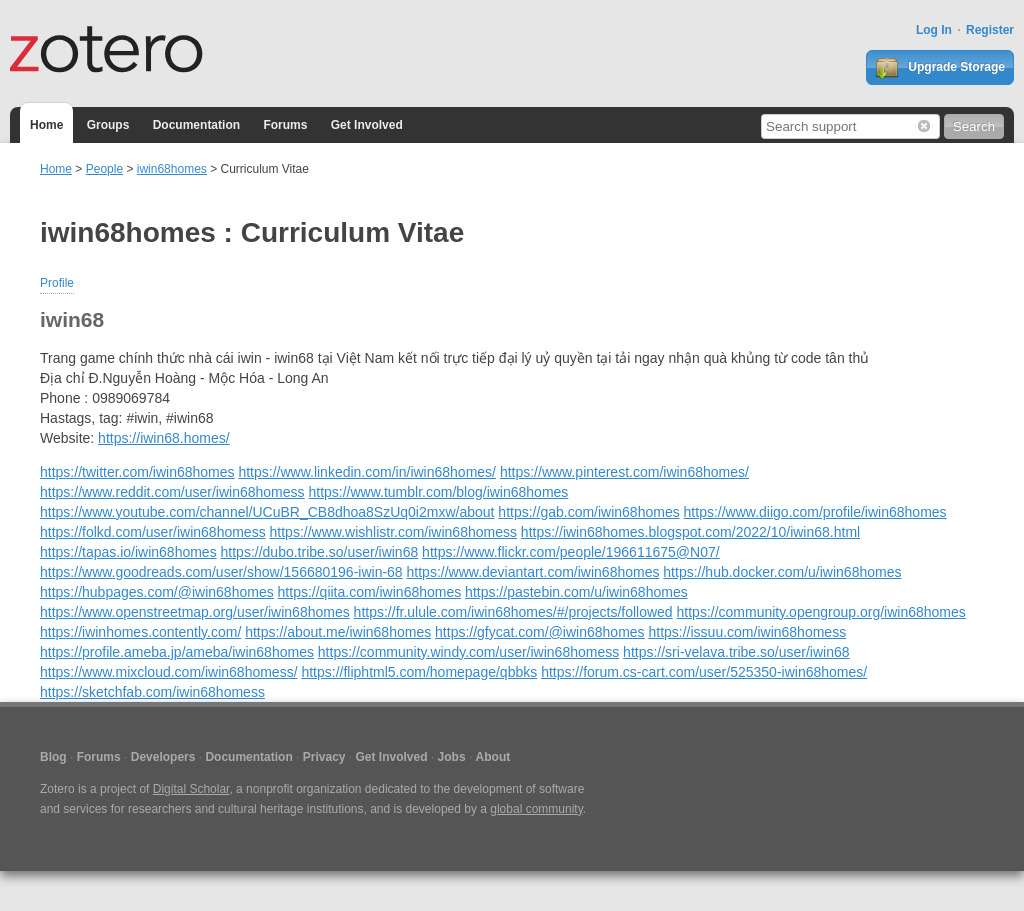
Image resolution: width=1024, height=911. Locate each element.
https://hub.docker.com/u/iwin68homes (782, 572)
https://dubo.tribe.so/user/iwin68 (320, 552)
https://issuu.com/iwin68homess (747, 632)
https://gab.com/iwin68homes (588, 512)
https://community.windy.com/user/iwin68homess (468, 652)
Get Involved (367, 125)
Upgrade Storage (940, 68)
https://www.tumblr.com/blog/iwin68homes (438, 492)
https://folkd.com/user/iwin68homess (153, 532)
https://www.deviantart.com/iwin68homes (533, 572)
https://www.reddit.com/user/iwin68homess (172, 492)
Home (46, 125)
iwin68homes (172, 169)
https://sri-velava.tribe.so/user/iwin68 (736, 652)
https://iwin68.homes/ (164, 438)
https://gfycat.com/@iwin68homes (540, 632)
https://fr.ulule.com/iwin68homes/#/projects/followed (513, 612)
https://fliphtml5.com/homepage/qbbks (419, 672)
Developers (163, 757)
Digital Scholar (191, 789)
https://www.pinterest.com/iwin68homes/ (624, 472)
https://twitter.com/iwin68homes (137, 472)
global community (536, 809)
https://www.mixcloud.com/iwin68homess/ (169, 672)
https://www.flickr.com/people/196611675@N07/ (571, 552)
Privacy (324, 757)
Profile (57, 283)
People (104, 169)
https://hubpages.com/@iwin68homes (157, 592)
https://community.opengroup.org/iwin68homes (821, 612)
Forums (285, 125)
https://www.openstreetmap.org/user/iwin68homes (195, 612)
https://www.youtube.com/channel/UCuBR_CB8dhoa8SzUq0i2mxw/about (267, 512)
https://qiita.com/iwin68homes (370, 592)
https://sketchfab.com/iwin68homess (152, 692)
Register (990, 30)
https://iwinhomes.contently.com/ (140, 632)
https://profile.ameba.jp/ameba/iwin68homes (177, 652)
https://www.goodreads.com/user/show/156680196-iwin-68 (221, 572)
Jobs (452, 757)
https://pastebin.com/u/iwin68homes (576, 592)
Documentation (196, 125)
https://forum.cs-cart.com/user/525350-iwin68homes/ (704, 672)
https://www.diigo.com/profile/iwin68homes (815, 512)
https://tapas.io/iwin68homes (128, 552)
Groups (108, 125)
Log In (934, 30)
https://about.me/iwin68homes (338, 632)
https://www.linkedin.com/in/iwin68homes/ (367, 472)
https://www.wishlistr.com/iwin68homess (393, 532)
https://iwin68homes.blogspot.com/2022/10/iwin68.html (690, 532)
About (493, 757)
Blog (53, 757)
